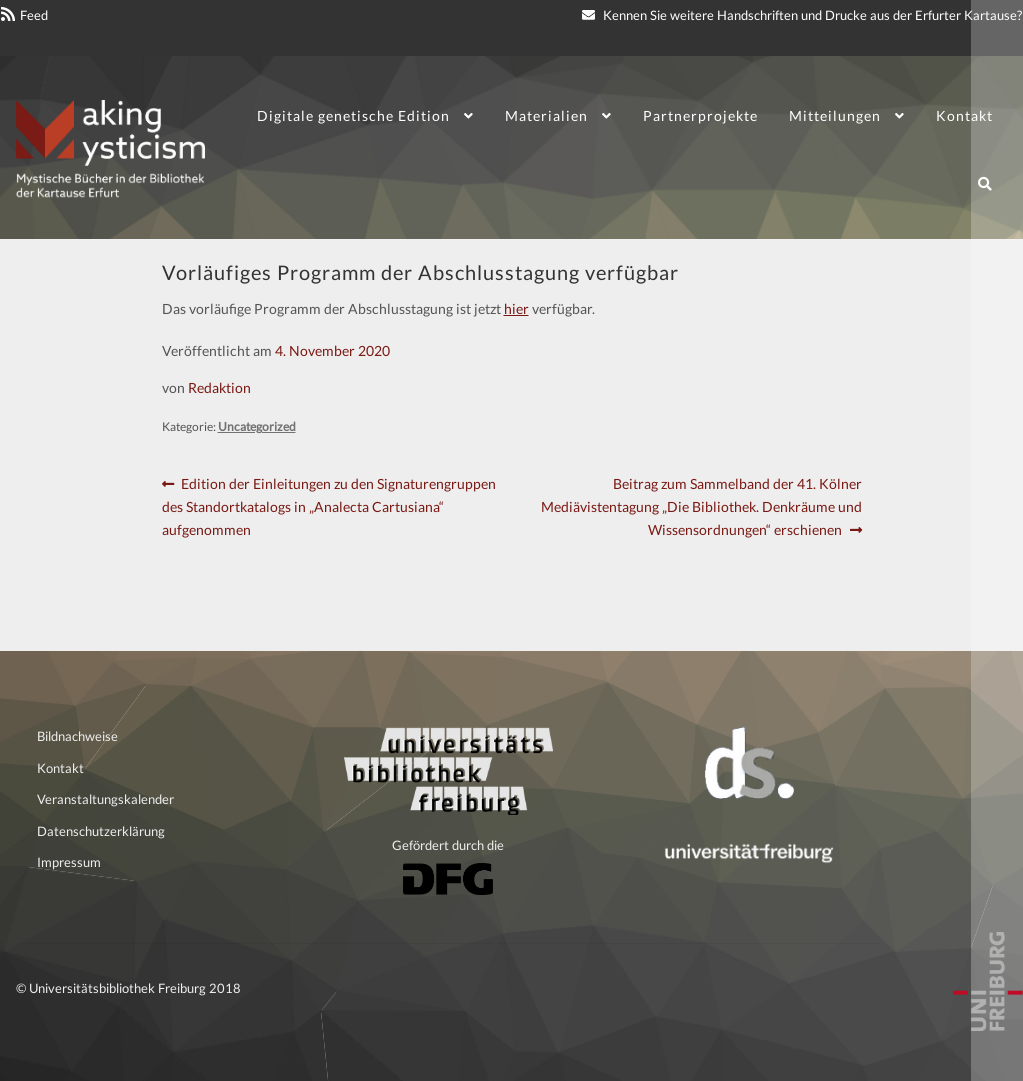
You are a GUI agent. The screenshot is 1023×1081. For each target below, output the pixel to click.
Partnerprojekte (700, 115)
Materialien (546, 115)
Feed (34, 15)
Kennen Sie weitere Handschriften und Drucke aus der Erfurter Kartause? (802, 15)
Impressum (69, 862)
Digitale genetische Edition (353, 115)
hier (516, 308)
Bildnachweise (77, 736)
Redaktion (219, 387)
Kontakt (964, 115)
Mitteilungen (835, 115)
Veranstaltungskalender (105, 799)
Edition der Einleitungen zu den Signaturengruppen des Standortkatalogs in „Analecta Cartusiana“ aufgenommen (329, 505)
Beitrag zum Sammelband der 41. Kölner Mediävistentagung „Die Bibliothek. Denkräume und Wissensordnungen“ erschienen (701, 505)
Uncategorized (257, 426)
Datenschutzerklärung (101, 831)
